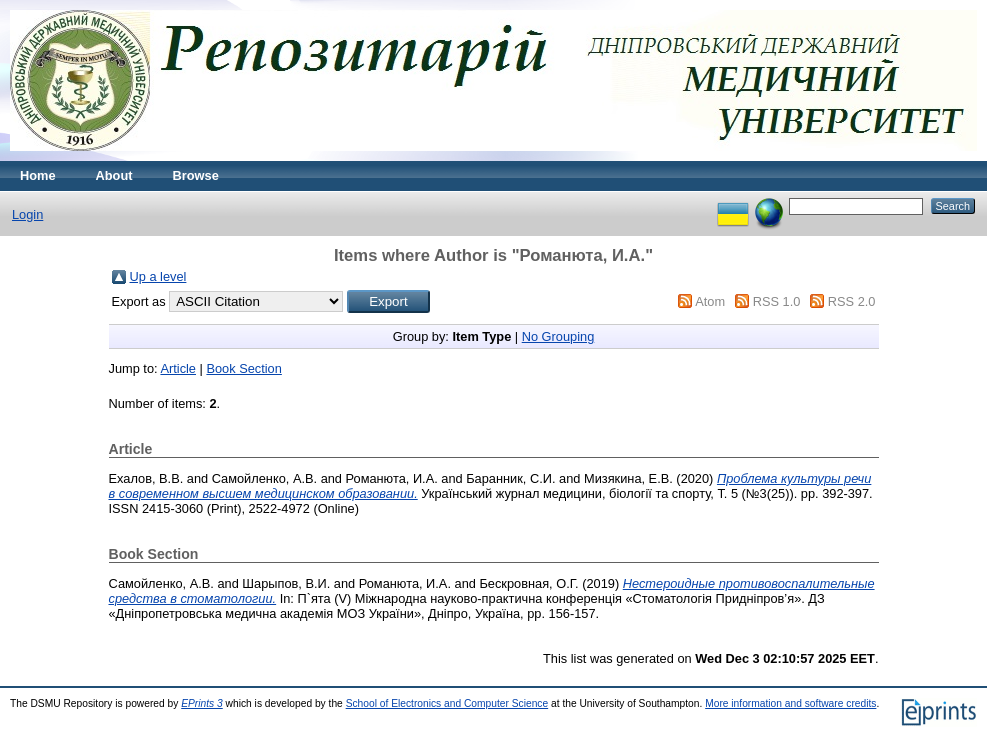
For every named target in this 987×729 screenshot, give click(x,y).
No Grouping (558, 336)
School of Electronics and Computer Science (447, 703)
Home (38, 175)
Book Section (243, 368)
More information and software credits (790, 703)
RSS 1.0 (777, 301)
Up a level (158, 276)
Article (178, 368)
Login (27, 214)
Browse (196, 175)
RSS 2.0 (852, 301)
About (114, 175)
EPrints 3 (202, 703)
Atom (710, 301)
